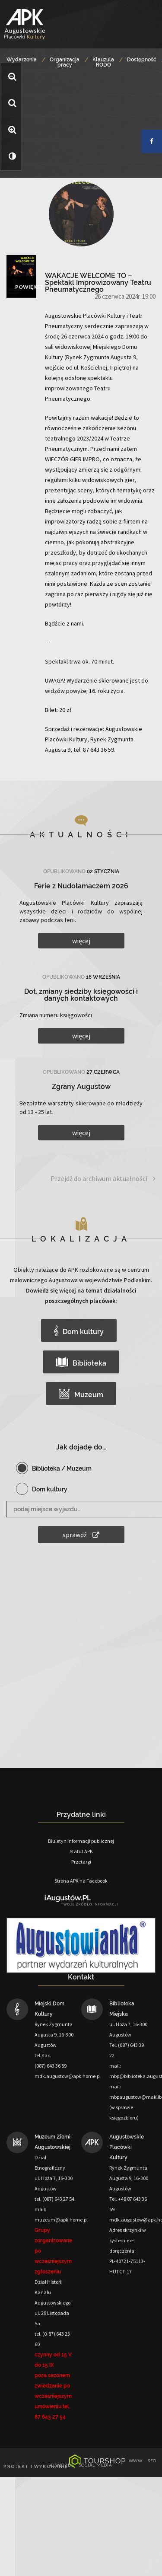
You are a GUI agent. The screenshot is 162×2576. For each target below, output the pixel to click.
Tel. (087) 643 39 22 (126, 2050)
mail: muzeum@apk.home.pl (61, 2214)
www (136, 2460)
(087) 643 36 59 (51, 2065)
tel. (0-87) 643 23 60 (52, 2338)
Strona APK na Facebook (81, 1880)
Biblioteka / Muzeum (62, 1468)
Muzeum (81, 1394)
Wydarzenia (21, 60)
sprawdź (81, 1534)
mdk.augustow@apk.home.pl (68, 2076)
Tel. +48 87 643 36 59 (128, 2204)
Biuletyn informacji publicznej (81, 1841)
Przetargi (81, 1861)
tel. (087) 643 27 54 (54, 2199)
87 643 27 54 (50, 2417)
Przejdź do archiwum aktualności (103, 1178)
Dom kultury (78, 1330)
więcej (81, 940)
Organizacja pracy (64, 62)
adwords (61, 2465)
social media (95, 2465)
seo (152, 2460)
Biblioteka (81, 1362)
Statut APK (81, 1851)
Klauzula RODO (103, 62)
